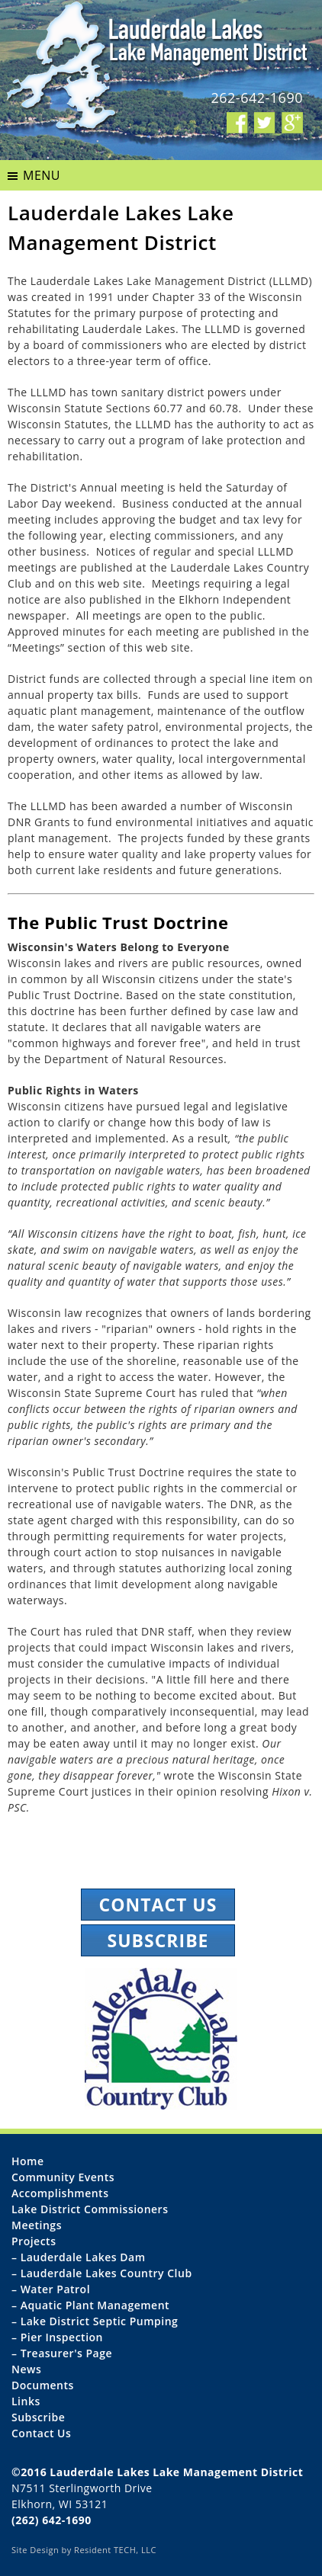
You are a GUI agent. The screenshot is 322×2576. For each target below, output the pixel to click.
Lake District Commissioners (89, 2209)
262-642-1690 (257, 97)
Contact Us (158, 1904)
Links (25, 2401)
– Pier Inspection (57, 2337)
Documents (42, 2385)
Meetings (36, 2225)
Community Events (62, 2177)
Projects (33, 2241)
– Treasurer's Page (61, 2353)
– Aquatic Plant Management (90, 2305)
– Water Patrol (50, 2289)
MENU (41, 175)
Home (27, 2161)
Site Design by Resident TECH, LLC (83, 2549)
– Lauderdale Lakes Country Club (101, 2273)
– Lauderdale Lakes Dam (78, 2257)
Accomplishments (59, 2193)
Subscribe (158, 1940)
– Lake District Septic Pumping (94, 2321)
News (26, 2369)
